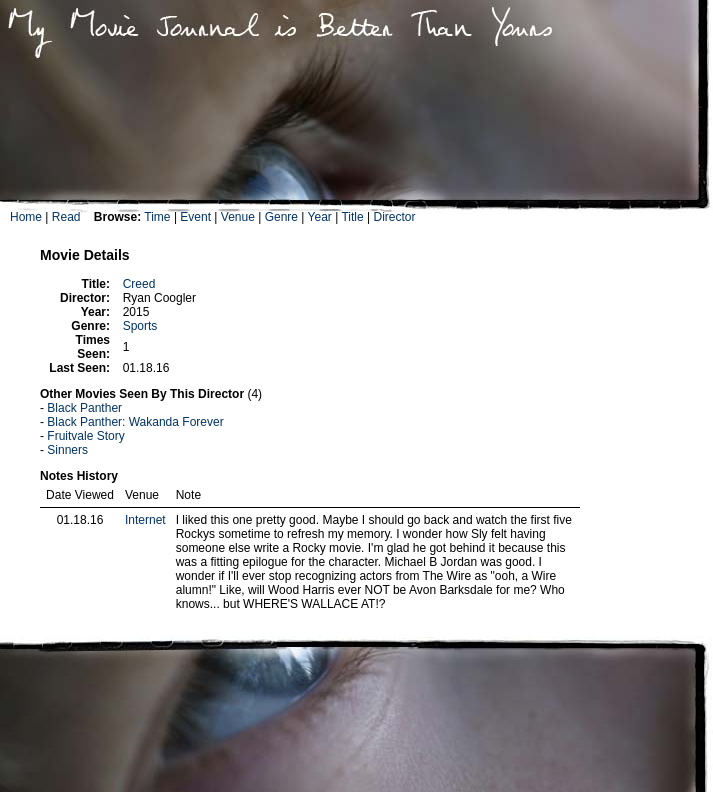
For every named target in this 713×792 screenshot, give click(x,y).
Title (352, 217)
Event (195, 217)
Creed (139, 284)
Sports (140, 326)
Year (320, 217)
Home (26, 217)
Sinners (67, 450)
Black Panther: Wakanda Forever (135, 422)
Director (394, 217)
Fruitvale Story (85, 436)
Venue (238, 217)
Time (157, 217)
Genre (281, 217)
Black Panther (84, 408)
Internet (145, 520)
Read (66, 217)
